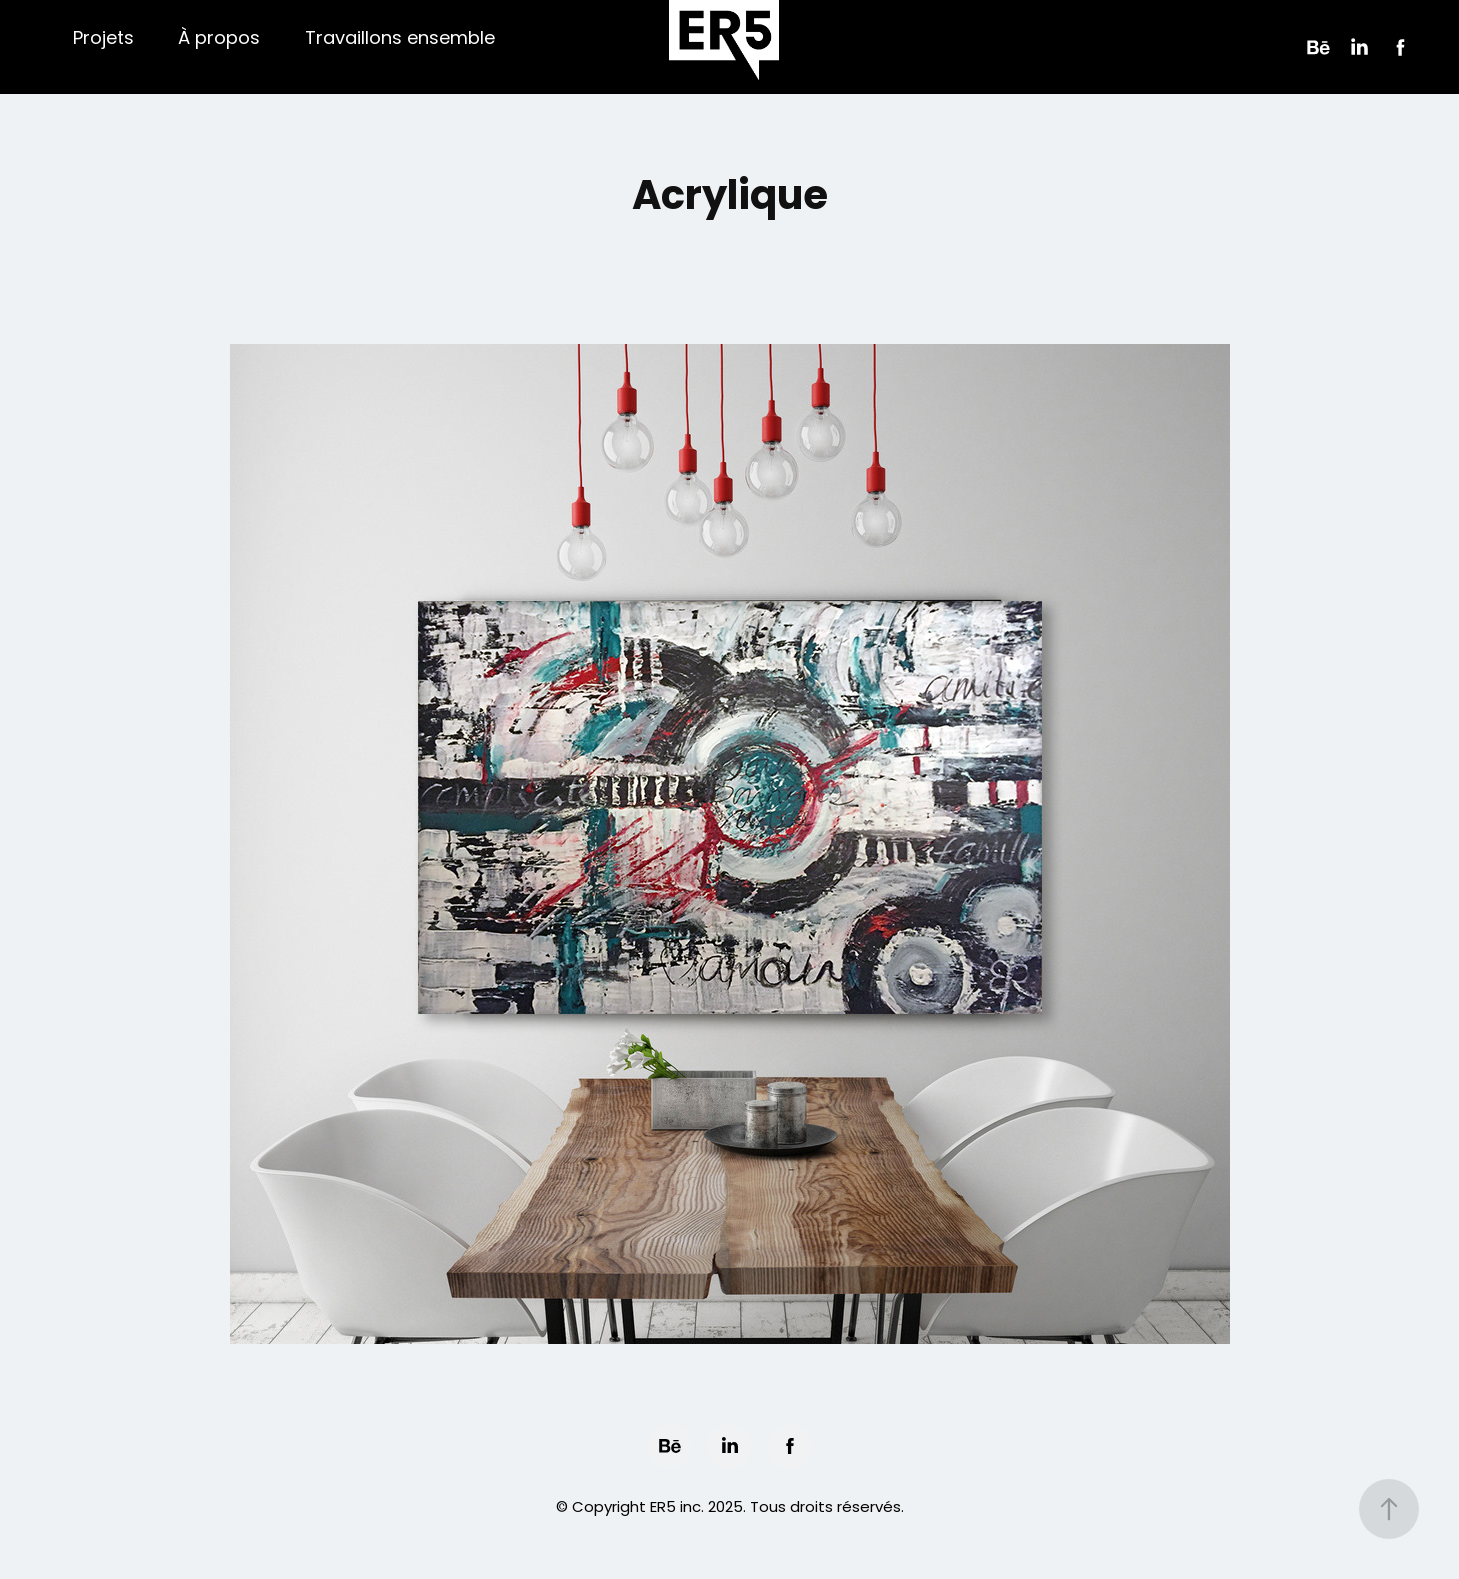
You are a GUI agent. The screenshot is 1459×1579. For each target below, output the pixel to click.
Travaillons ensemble (400, 39)
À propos (219, 39)
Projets (103, 39)
